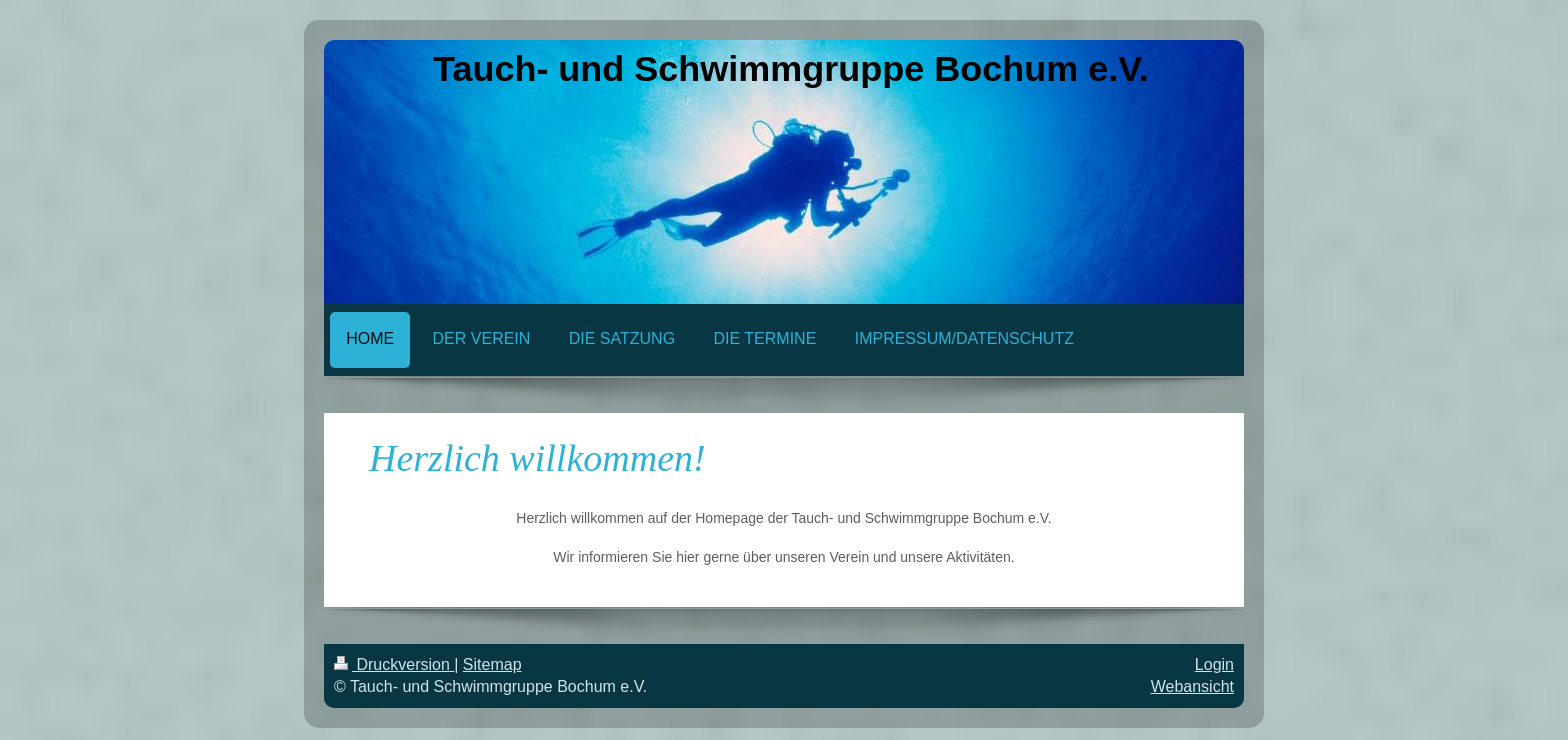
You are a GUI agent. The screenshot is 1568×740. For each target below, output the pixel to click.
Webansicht (1192, 686)
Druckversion (394, 664)
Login (1214, 664)
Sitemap (492, 664)
